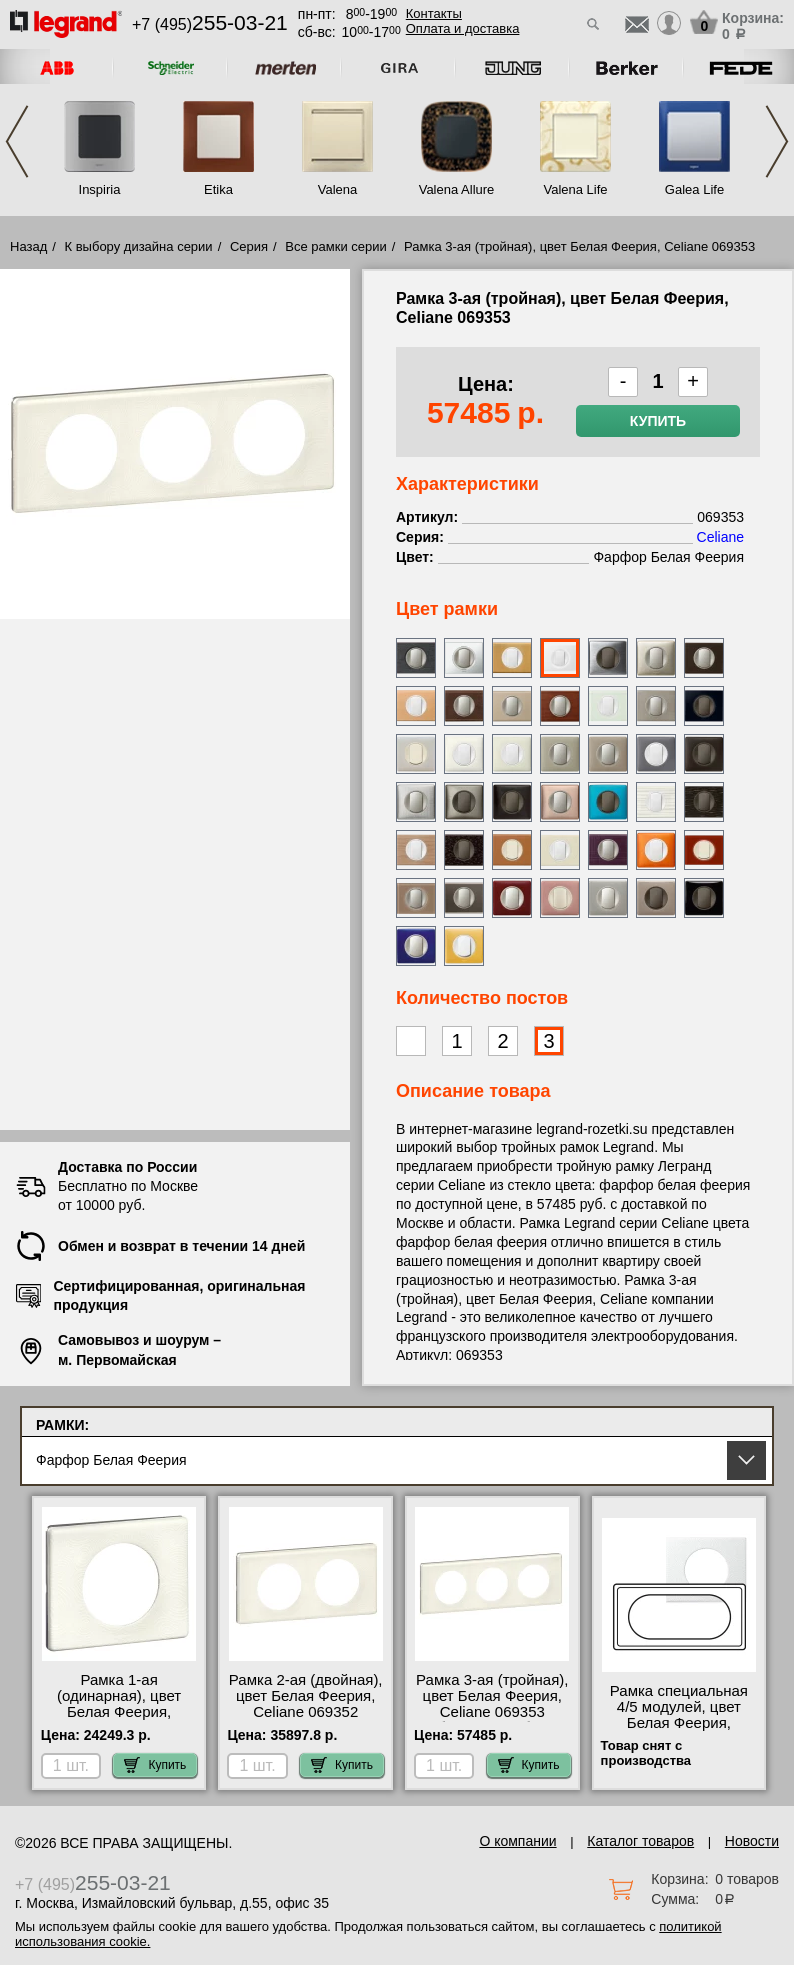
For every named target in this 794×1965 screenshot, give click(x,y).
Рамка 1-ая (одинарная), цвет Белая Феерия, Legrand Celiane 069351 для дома (119, 1712)
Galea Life (694, 189)
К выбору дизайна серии (139, 246)
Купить (658, 421)
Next (777, 141)
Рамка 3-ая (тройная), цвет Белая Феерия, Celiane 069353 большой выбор (492, 1704)
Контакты (434, 13)
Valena (338, 189)
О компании (517, 1841)
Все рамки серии (335, 246)
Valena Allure (457, 189)
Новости (752, 1841)
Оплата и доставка (463, 28)
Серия (249, 246)
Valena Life (575, 189)
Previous (17, 141)
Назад (28, 246)
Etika (218, 189)
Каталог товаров (640, 1841)
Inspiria (100, 189)
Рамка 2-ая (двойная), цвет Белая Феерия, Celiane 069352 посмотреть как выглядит (306, 1712)
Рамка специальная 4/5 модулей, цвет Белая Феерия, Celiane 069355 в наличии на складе (679, 1723)
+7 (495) (210, 24)
